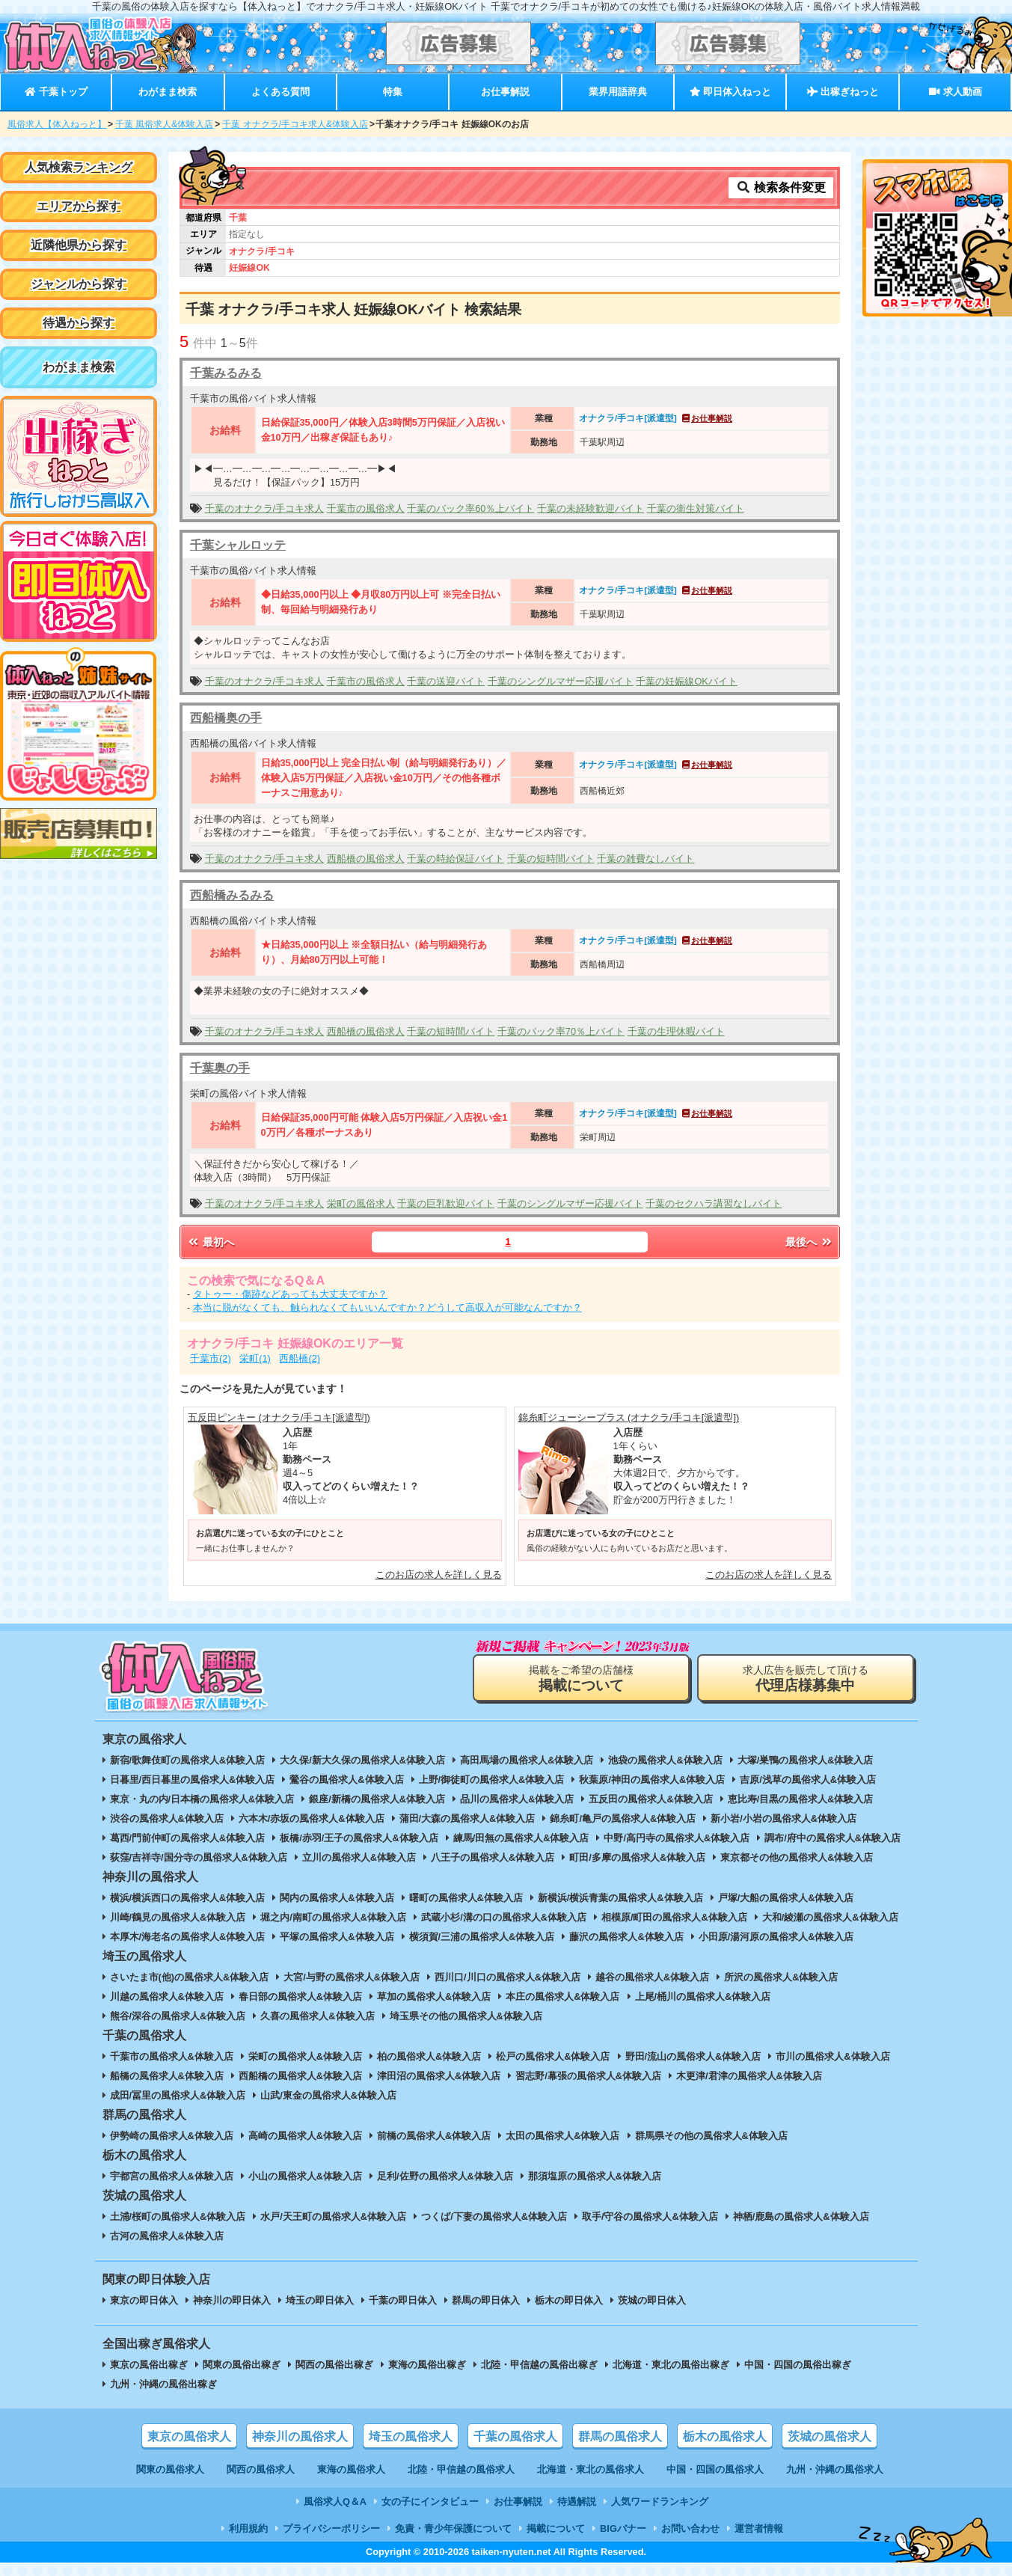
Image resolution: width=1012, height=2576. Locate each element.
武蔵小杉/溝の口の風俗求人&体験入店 (503, 1917)
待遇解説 (576, 2501)
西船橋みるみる (232, 895)
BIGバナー (623, 2528)
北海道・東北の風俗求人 (590, 2469)
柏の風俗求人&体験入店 (429, 2056)
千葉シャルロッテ (238, 545)
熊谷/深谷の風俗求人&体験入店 (178, 2016)
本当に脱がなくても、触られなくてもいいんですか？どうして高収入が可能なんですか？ (387, 1307)
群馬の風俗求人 (620, 2436)
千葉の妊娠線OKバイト (686, 681)
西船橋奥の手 (226, 718)
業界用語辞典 (618, 91)
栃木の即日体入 (569, 2300)
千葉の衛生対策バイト (695, 508)
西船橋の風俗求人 (366, 858)
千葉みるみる (226, 373)
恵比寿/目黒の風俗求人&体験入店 (801, 1799)
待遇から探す (78, 322)
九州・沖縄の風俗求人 (834, 2469)
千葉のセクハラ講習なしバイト (713, 1203)
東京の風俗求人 (189, 2436)
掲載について (556, 2528)
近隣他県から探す (78, 245)
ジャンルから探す (78, 284)
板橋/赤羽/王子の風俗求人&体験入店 (359, 1838)
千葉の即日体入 (403, 2300)
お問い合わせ (690, 2528)
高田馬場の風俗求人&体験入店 (526, 1760)
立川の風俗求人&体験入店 (359, 1857)
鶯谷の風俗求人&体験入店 (346, 1779)
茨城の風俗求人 (829, 2436)
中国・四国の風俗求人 (715, 2469)
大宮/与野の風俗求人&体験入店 (351, 1977)
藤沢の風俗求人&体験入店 (626, 1936)
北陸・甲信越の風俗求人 (461, 2469)
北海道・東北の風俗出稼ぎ (671, 2364)
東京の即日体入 (144, 2300)
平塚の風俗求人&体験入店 (336, 1936)
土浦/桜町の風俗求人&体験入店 (178, 2216)
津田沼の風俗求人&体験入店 (438, 2075)
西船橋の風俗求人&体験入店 (300, 2075)
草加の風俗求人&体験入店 (434, 1996)
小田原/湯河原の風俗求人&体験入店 (776, 1936)
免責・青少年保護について (453, 2528)
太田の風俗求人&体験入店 (562, 2135)
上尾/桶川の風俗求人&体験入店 (703, 1996)
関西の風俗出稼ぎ (334, 2364)
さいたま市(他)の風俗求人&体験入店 (189, 1977)
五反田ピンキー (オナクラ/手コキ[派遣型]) (279, 1417)
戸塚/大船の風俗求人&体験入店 (786, 1897)
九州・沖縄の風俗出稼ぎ (163, 2384)
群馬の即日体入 (486, 2300)
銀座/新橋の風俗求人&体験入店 (377, 1799)
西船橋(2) (299, 1358)
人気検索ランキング (78, 167)
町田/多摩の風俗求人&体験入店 (637, 1857)
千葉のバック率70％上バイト (561, 1031)
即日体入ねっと (730, 91)
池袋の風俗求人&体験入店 (665, 1760)
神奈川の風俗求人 (300, 2436)
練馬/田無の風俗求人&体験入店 (521, 1838)
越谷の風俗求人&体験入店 (652, 1977)
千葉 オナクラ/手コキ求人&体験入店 (295, 124)
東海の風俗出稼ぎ (427, 2364)
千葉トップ (56, 91)
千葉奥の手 (220, 1068)
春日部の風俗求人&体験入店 (300, 1996)
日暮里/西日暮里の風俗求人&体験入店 (192, 1779)
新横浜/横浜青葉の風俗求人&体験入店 (620, 1897)
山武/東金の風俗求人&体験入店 (328, 2095)
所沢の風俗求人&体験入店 (781, 1977)
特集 (392, 91)
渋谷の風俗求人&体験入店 (167, 1818)
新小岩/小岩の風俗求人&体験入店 (783, 1818)
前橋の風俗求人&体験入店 (434, 2135)
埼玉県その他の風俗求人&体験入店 (466, 2016)
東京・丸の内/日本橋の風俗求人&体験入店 (202, 1799)
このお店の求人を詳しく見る (438, 1574)
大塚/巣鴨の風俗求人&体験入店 (805, 1760)
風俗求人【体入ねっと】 (56, 124)
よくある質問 (280, 91)
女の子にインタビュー (430, 2501)
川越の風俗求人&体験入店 (167, 1996)
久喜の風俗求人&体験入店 (317, 2016)
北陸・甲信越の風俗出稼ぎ (539, 2364)
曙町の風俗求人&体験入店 (466, 1897)
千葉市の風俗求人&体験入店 (171, 2056)
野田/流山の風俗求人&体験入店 (693, 2056)
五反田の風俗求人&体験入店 (650, 1799)
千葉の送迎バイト (446, 681)
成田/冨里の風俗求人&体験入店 (178, 2095)
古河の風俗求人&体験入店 (167, 2236)
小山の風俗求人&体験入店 (305, 2176)
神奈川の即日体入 (232, 2300)
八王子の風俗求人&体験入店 (492, 1857)
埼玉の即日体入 (320, 2300)
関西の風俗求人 (261, 2469)
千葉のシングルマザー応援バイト (561, 681)
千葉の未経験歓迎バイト (590, 508)
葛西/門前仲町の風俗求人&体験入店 (188, 1838)
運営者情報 (759, 2528)
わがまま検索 (167, 91)
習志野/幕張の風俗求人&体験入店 (588, 2075)
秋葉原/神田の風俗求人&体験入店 (652, 1779)
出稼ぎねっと (843, 91)
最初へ (210, 1242)
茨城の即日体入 (652, 2300)
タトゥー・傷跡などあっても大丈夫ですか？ (290, 1294)
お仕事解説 (505, 91)
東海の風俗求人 (351, 2469)
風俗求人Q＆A (335, 2501)
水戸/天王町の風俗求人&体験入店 (333, 2216)
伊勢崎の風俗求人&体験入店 (171, 2135)
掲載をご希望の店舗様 (581, 1678)
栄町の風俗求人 (361, 1203)
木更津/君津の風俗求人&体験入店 (749, 2075)
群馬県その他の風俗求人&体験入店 (711, 2135)
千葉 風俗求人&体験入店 (164, 124)
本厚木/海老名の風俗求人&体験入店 (188, 1936)
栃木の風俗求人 (725, 2436)
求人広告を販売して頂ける (805, 1678)
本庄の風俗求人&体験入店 (562, 1996)
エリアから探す (78, 206)
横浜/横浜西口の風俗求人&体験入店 (188, 1897)
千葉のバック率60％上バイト (470, 508)
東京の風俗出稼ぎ (149, 2364)
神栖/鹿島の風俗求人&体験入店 (801, 2216)
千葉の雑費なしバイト (645, 858)
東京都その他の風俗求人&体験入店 (796, 1857)
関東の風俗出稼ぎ (241, 2364)
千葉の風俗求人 (515, 2436)
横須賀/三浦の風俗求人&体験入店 (482, 1936)
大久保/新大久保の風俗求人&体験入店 (362, 1760)
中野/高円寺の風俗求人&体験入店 (676, 1838)
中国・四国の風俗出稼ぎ (797, 2364)
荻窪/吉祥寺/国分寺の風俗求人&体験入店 (198, 1857)
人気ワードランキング (659, 2501)
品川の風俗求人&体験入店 (517, 1799)
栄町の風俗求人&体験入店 (305, 2056)
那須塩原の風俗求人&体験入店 (594, 2176)
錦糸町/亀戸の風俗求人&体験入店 (623, 1818)
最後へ (809, 1242)
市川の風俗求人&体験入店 (832, 2056)
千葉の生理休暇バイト (676, 1031)
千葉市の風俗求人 (366, 508)
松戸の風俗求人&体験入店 (553, 2056)
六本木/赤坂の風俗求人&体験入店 (311, 1818)
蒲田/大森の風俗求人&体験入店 (467, 1818)
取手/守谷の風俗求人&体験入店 (650, 2216)
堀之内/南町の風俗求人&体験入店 (333, 1917)
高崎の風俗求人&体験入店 (305, 2135)
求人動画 (955, 91)
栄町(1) (255, 1358)
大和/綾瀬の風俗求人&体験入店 (830, 1917)
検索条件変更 (781, 187)
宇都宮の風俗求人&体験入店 (171, 2176)
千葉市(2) (210, 1358)
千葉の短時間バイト (551, 858)
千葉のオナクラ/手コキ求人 (265, 508)
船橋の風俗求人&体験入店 (167, 2075)
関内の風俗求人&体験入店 (336, 1897)
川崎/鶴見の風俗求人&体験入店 (178, 1917)
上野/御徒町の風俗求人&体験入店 (492, 1779)
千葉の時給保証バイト (455, 858)
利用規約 (248, 2528)
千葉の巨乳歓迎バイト (445, 1203)
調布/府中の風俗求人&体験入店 (832, 1838)
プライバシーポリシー (331, 2528)
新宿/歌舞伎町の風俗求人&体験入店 (188, 1760)
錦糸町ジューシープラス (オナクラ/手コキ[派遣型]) (629, 1417)
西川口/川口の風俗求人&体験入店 (507, 1977)
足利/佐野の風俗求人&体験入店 (445, 2176)
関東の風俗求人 (170, 2469)
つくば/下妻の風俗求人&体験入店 (494, 2216)
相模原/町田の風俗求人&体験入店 (674, 1917)
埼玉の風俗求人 (411, 2436)
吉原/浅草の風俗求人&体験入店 (808, 1779)
